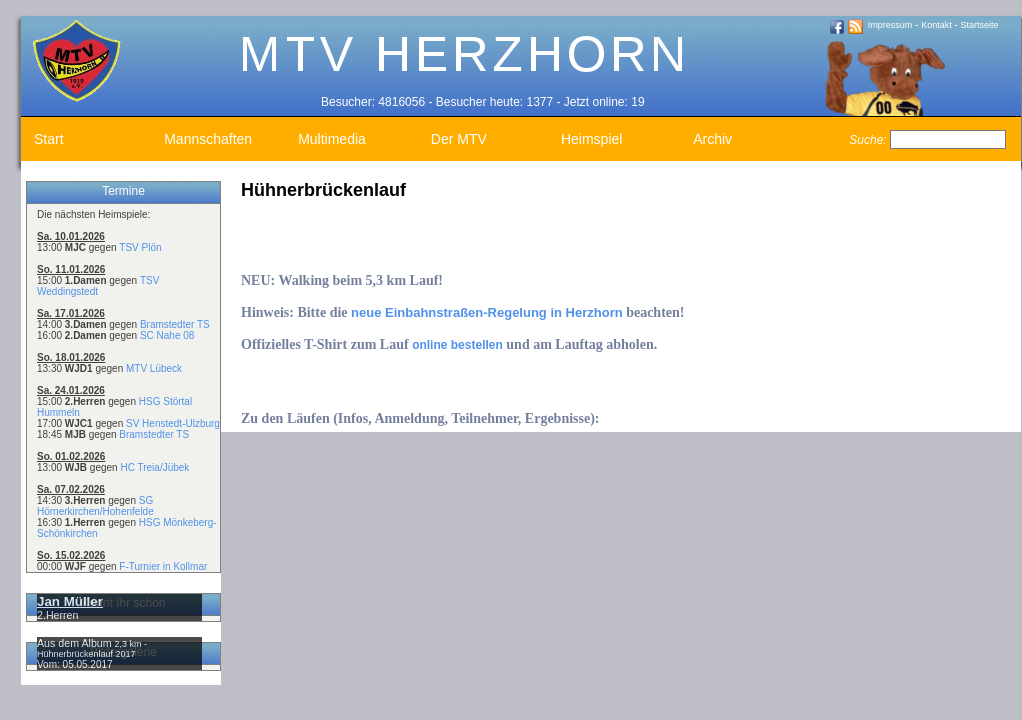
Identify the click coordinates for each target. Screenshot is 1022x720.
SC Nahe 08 (167, 335)
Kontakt (936, 25)
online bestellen (457, 345)
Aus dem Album (76, 643)
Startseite (980, 25)
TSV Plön (140, 247)
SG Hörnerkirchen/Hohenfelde (95, 506)
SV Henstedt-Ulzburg (173, 423)
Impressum (890, 25)
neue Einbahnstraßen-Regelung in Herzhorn (487, 312)
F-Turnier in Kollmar (163, 566)
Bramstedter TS (175, 324)
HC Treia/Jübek (154, 467)
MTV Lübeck (154, 368)
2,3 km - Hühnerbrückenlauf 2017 (92, 649)
